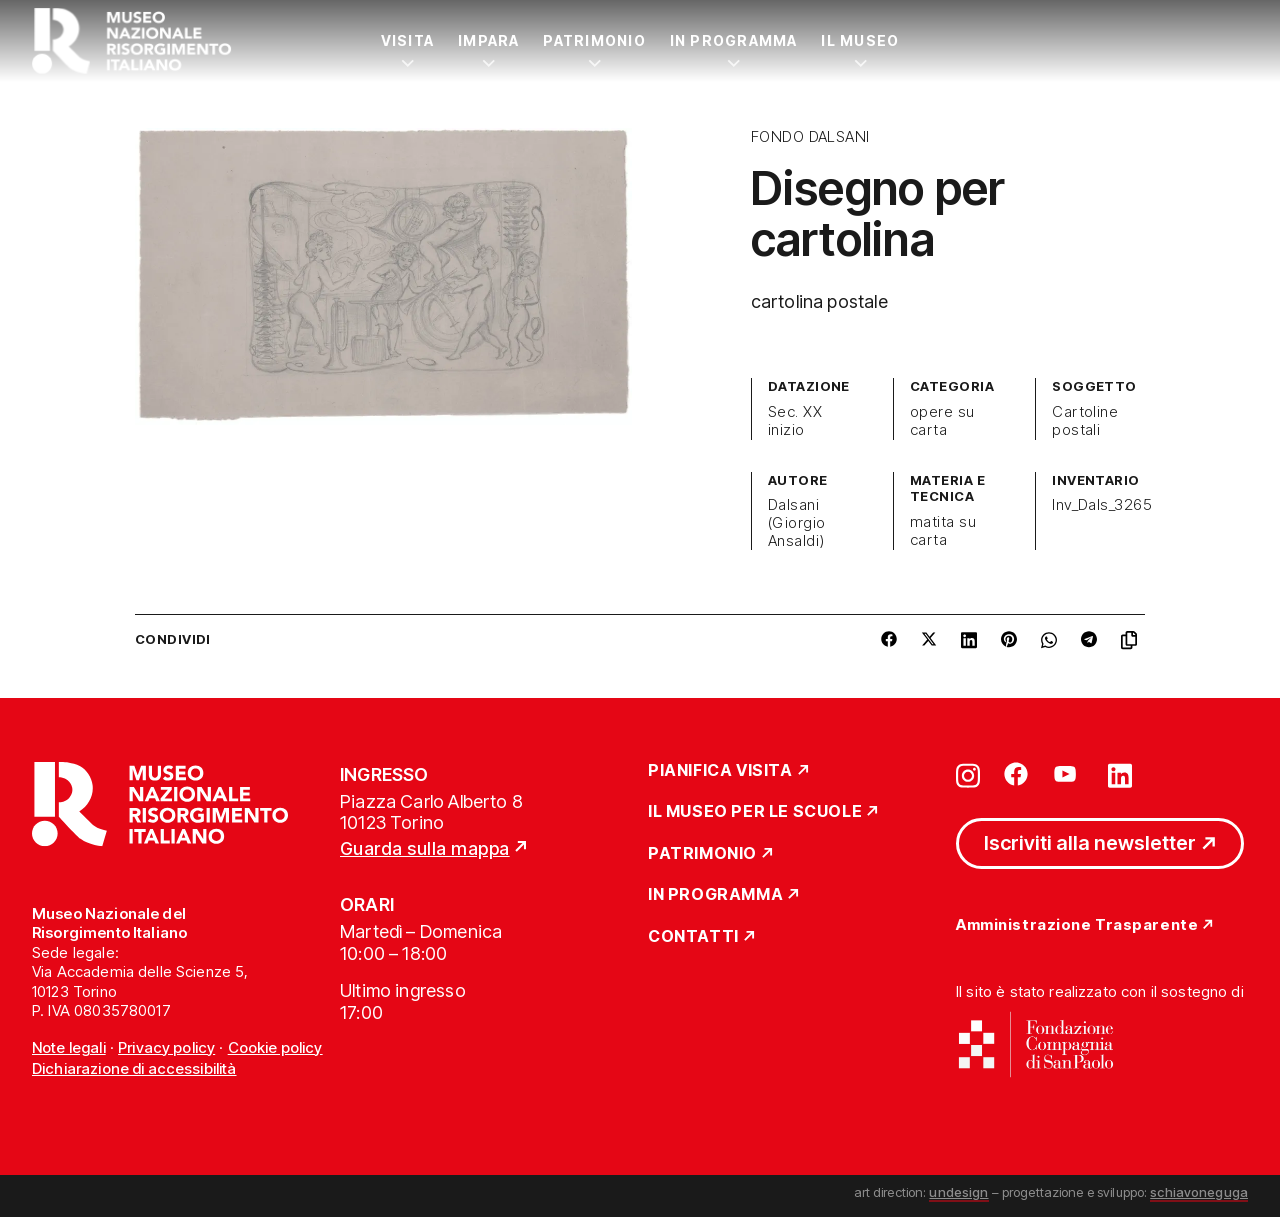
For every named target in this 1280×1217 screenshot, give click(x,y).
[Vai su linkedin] (1120, 774)
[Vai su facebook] (1016, 774)
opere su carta (942, 421)
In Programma (734, 40)
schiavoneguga (1199, 1192)
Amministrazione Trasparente (1077, 925)
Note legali (69, 1047)
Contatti (693, 937)
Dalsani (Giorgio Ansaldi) (797, 523)
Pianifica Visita (720, 771)
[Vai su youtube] (1068, 774)
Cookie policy (275, 1047)
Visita (407, 40)
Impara (488, 40)
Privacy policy (166, 1047)
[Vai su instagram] (968, 774)
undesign (958, 1192)
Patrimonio (594, 40)
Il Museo (860, 40)
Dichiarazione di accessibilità (134, 1068)
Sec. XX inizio (795, 421)
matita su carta (943, 531)
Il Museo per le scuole (755, 812)
